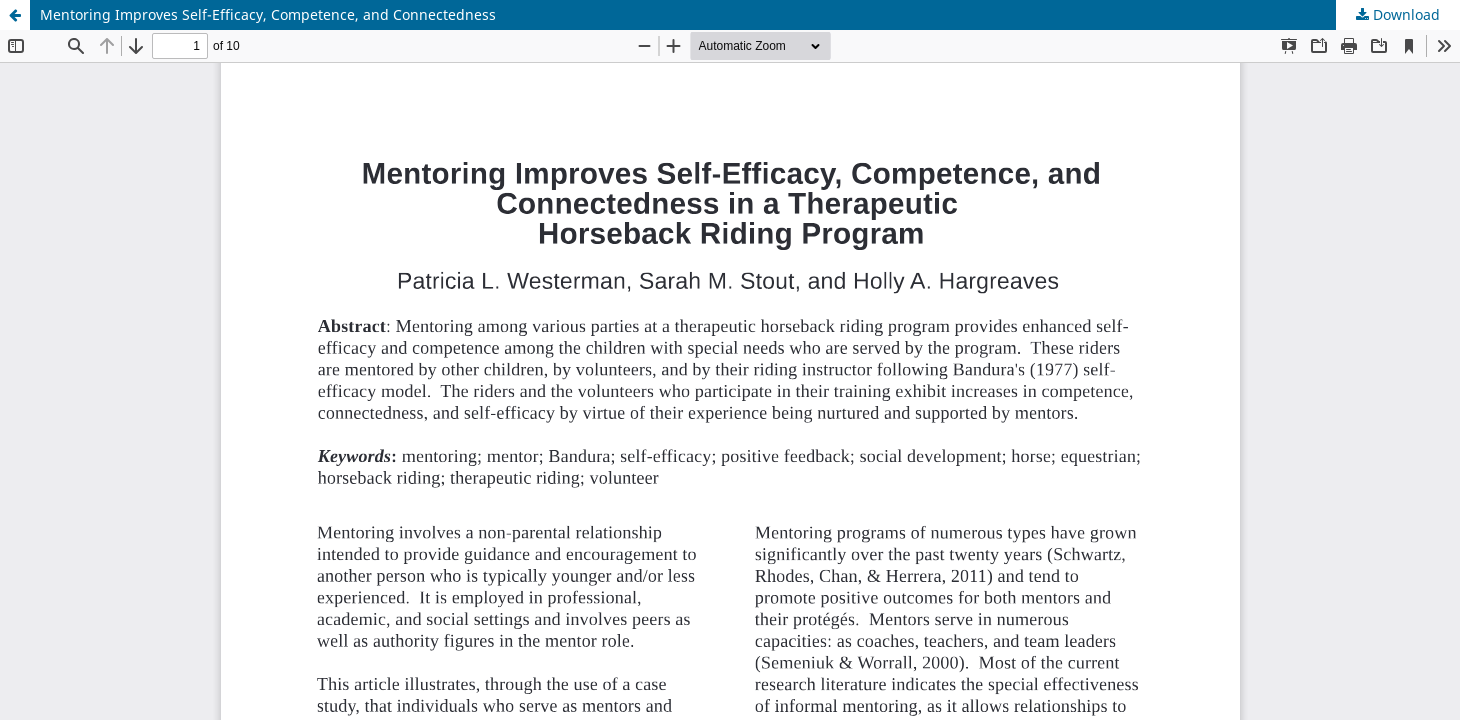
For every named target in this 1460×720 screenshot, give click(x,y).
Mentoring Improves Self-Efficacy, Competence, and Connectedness (268, 14)
